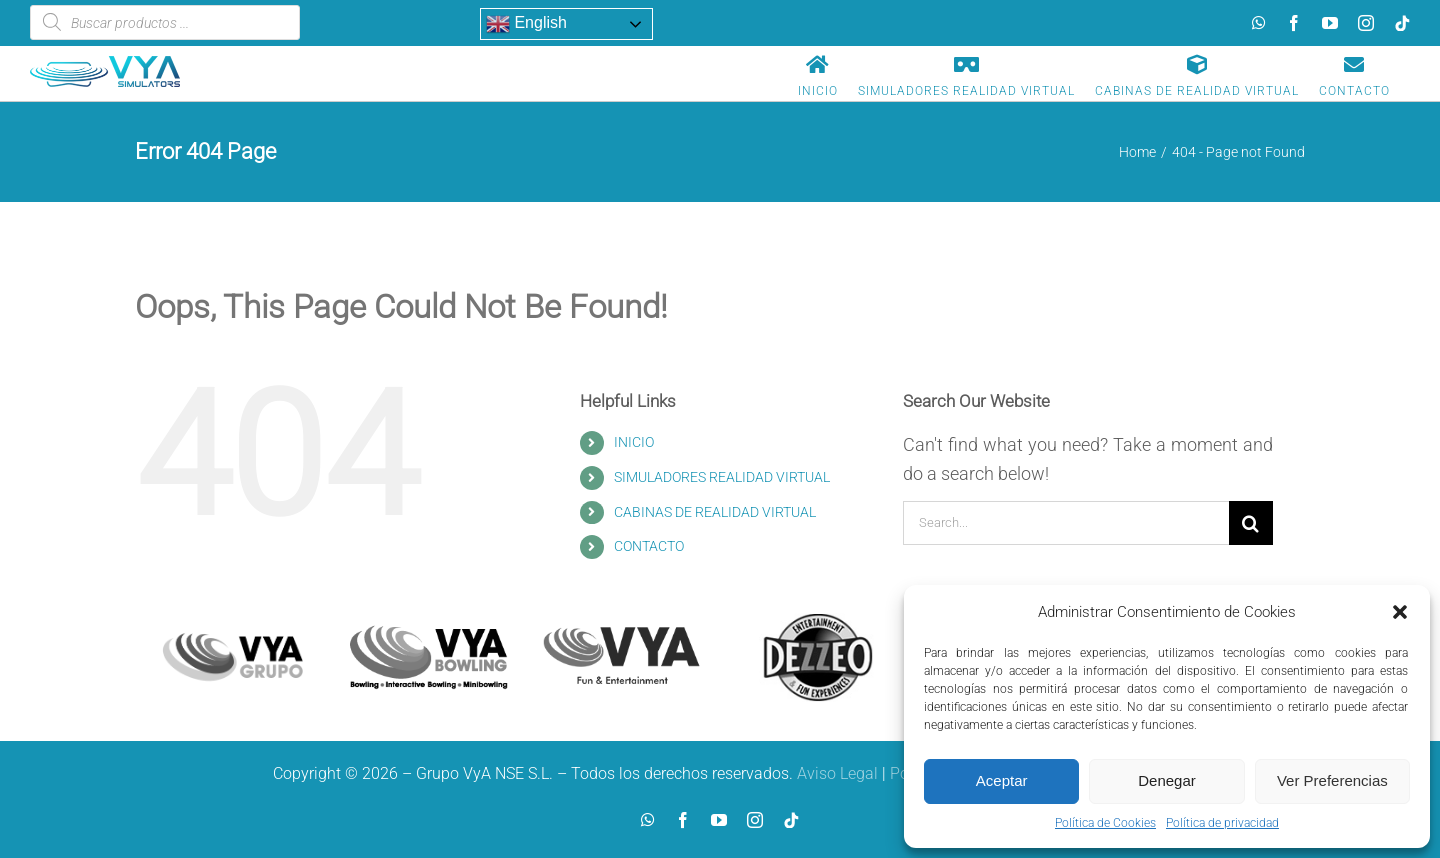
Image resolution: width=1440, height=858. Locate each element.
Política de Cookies (1105, 823)
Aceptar (1002, 780)
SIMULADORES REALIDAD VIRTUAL (722, 477)
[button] (1400, 612)
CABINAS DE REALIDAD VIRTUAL (715, 512)
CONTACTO (649, 546)
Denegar (1167, 780)
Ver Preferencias (1332, 780)
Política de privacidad (1222, 823)
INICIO (634, 442)
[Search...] (1066, 523)
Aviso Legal (837, 773)
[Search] (1251, 523)
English (526, 24)
